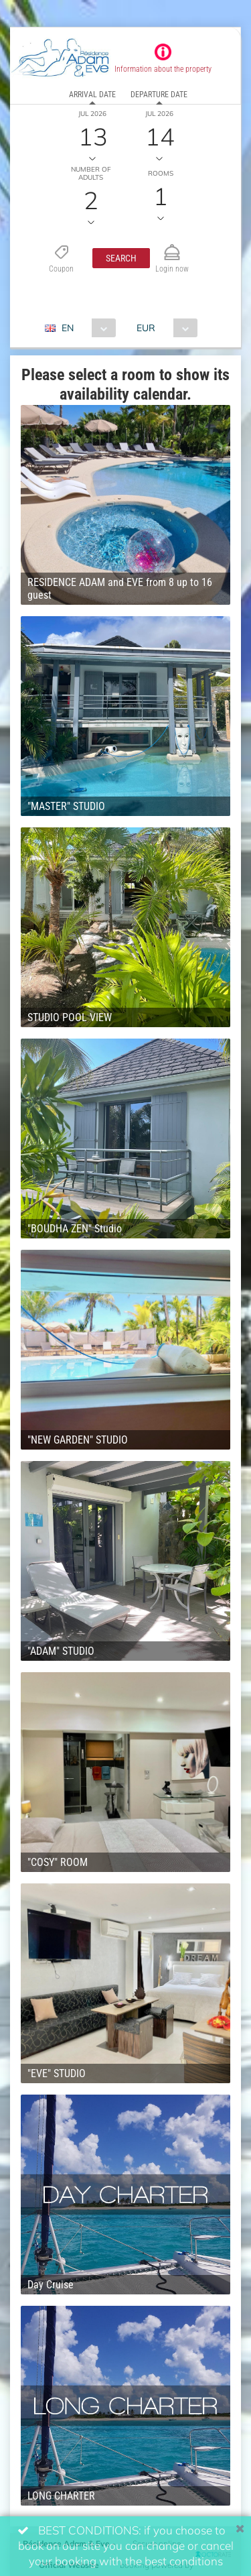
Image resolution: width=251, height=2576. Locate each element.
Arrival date (92, 95)
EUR (146, 328)
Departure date (159, 95)
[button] (121, 258)
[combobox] (85, 328)
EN (68, 328)
